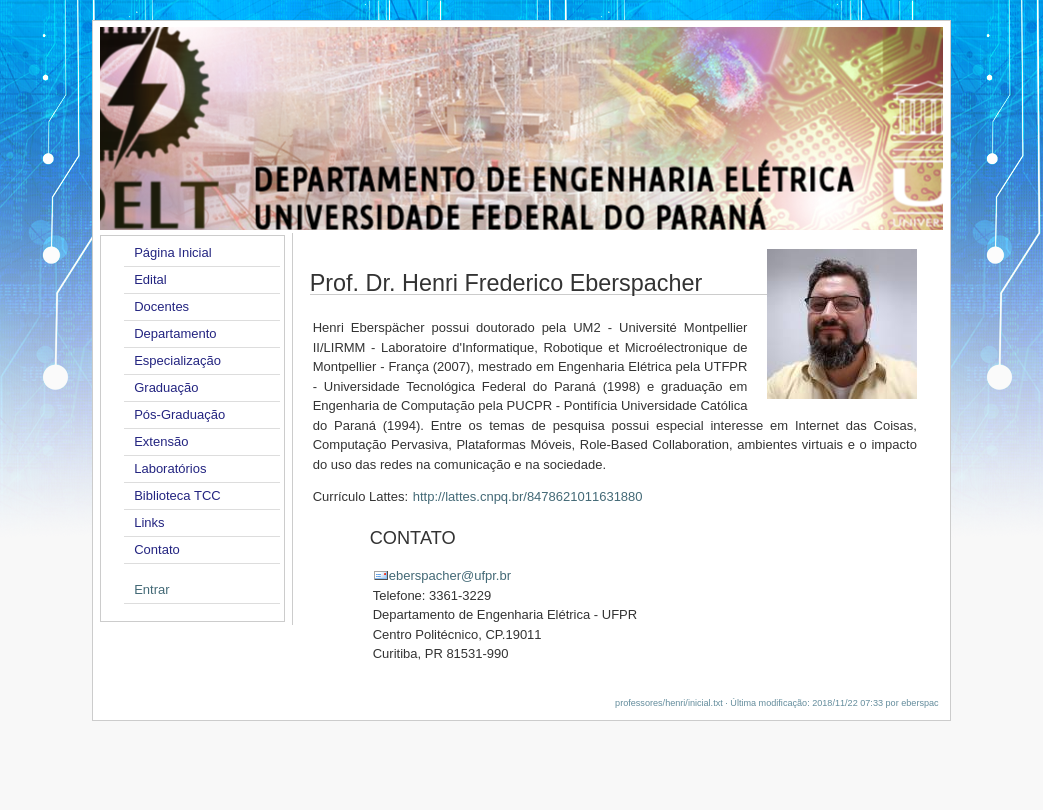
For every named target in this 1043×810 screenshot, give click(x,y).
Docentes (161, 306)
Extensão (161, 441)
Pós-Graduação (179, 414)
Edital (150, 279)
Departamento (175, 333)
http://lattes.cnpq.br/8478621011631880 (528, 496)
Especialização (177, 360)
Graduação (166, 387)
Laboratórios (170, 468)
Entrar (151, 589)
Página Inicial (172, 252)
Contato (157, 549)
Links (149, 522)
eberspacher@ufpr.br (450, 575)
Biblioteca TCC (177, 495)
